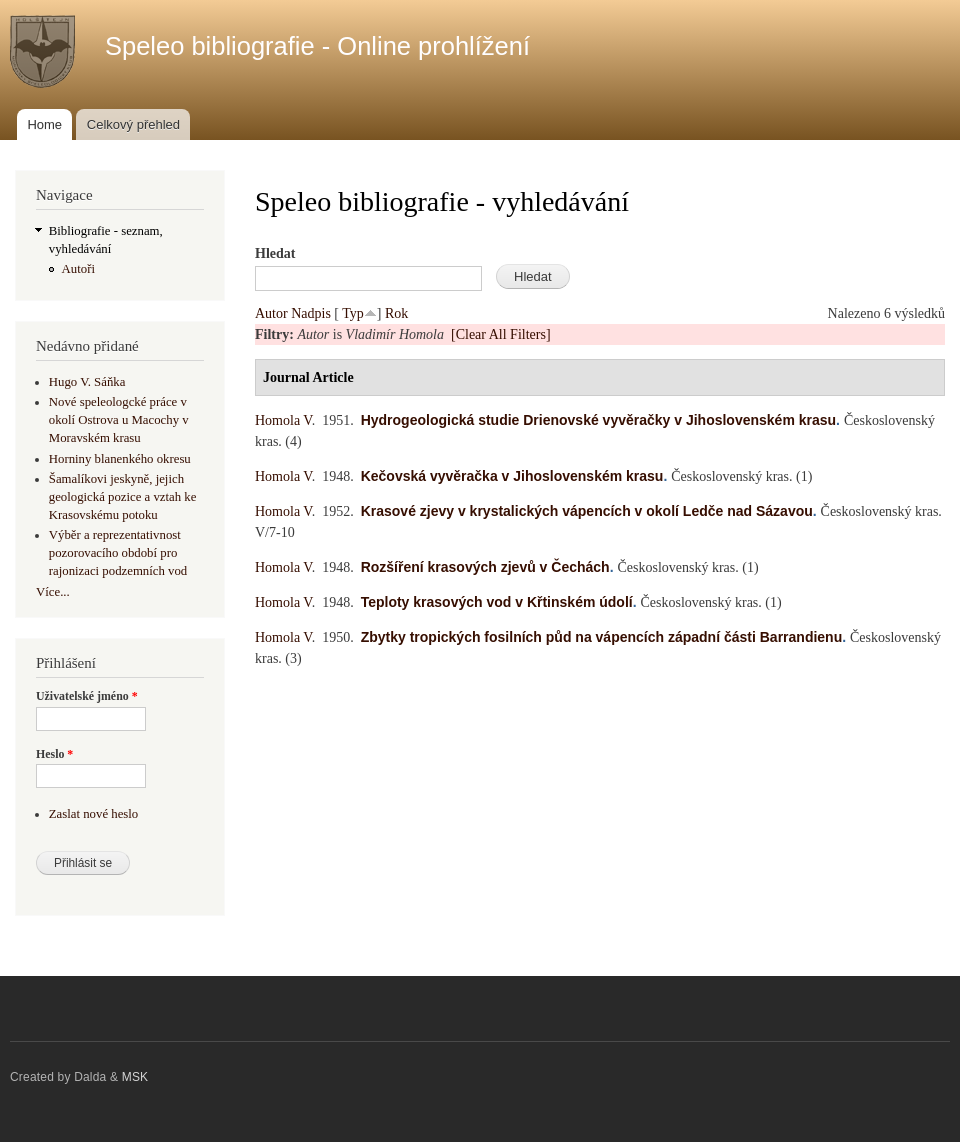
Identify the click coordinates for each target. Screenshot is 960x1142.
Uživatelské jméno (87, 696)
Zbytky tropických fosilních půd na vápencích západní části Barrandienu (602, 637)
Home (44, 124)
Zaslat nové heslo (93, 814)
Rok (396, 313)
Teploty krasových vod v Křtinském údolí (497, 602)
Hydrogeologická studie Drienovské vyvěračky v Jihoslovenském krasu (598, 420)
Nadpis (311, 313)
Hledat (275, 253)
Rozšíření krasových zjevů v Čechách (485, 567)
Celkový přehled (133, 124)
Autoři (78, 269)
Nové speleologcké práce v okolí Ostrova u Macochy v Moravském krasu (119, 420)
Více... (53, 592)
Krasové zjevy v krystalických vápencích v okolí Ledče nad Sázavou (587, 511)
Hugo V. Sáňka (87, 382)
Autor (271, 313)
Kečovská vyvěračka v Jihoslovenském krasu (512, 476)
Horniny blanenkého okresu (120, 459)
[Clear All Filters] (501, 334)
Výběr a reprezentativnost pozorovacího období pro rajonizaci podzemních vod (118, 553)
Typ (353, 313)
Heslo (54, 754)
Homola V (283, 420)
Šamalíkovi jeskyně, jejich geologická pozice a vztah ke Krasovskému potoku (123, 497)
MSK (135, 1077)
